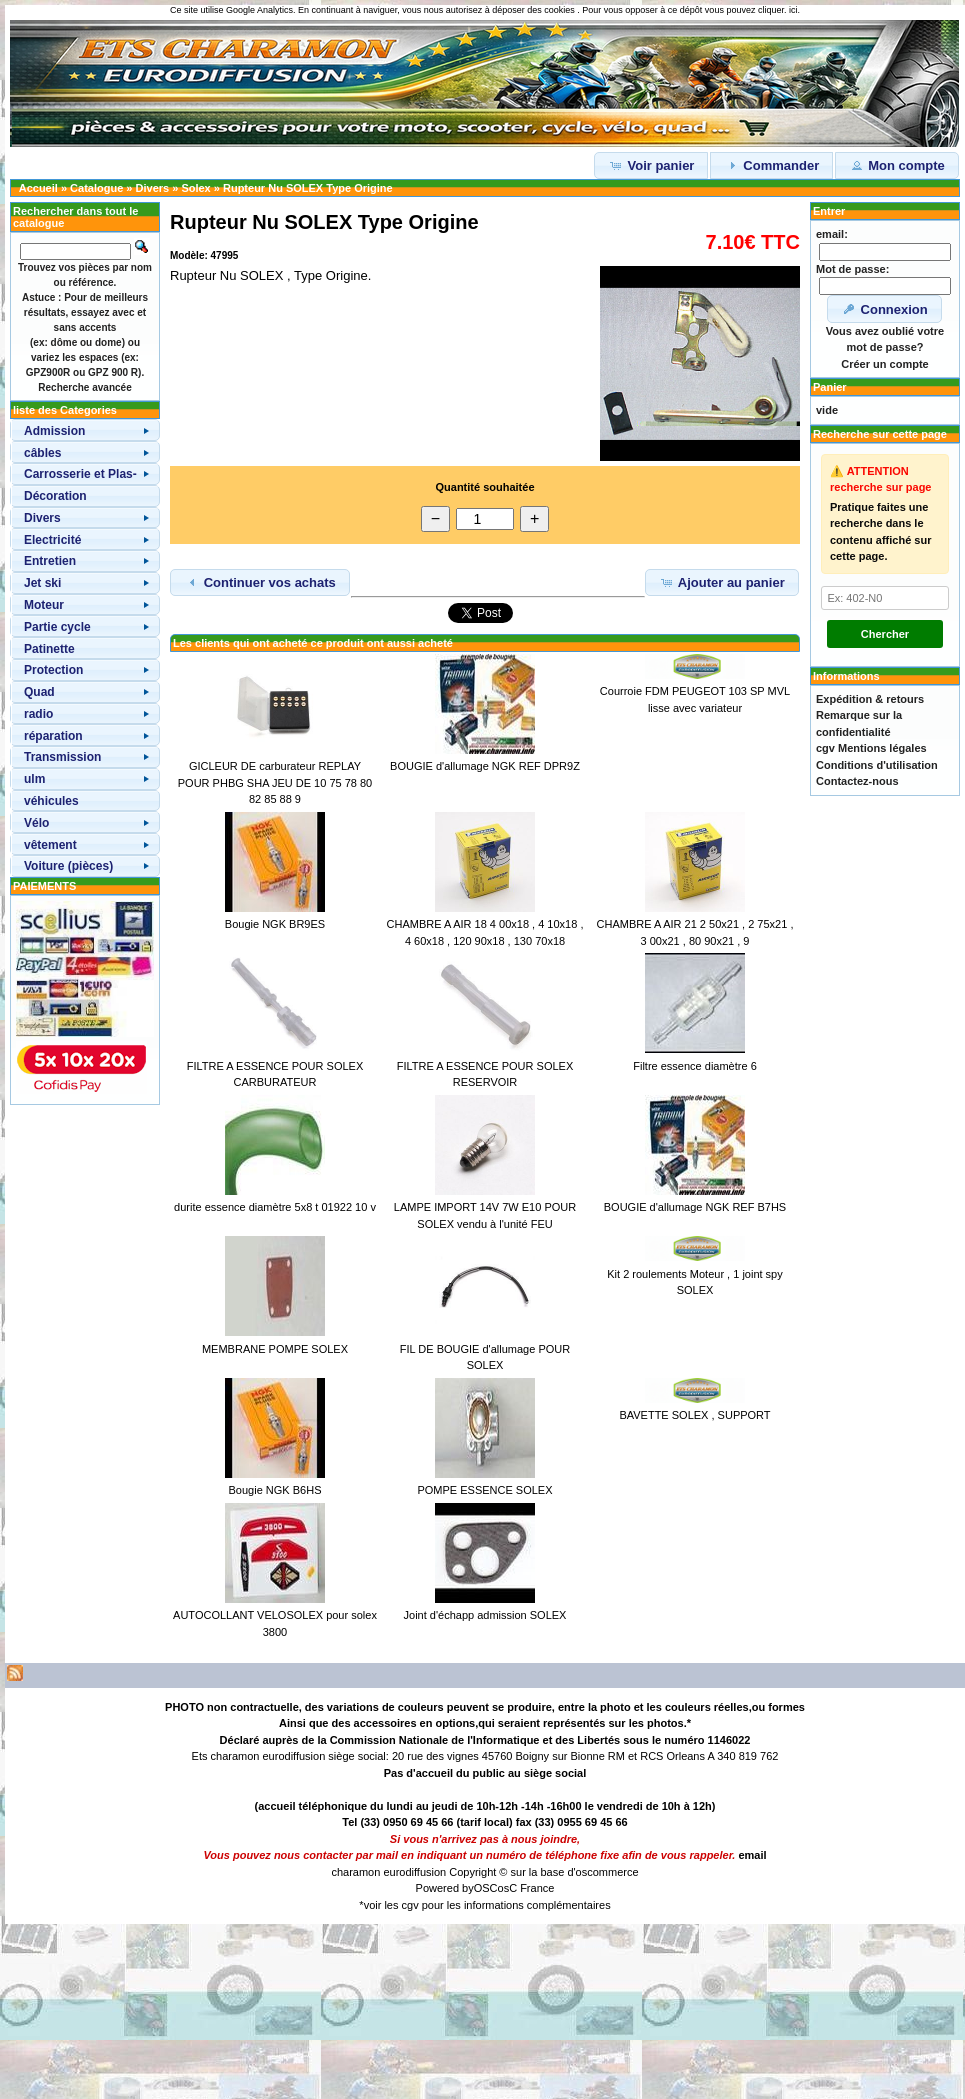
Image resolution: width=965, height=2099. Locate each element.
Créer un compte (884, 364)
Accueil (38, 188)
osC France (526, 1888)
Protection (53, 670)
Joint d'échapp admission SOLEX (485, 1615)
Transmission (62, 757)
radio (38, 714)
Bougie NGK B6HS (275, 1490)
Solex (195, 188)
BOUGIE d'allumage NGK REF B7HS (695, 1207)
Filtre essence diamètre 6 (695, 1066)
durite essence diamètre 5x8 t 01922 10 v (275, 1207)
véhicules (51, 801)
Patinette (49, 649)
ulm (34, 779)
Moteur (44, 605)
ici (793, 10)
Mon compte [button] (897, 165)
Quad (39, 692)
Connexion (884, 309)
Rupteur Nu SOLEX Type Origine (308, 188)
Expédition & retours (870, 699)
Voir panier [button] (651, 165)
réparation (53, 736)
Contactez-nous (857, 781)
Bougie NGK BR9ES (275, 924)
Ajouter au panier (722, 582)
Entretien (50, 561)
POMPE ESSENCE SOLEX (484, 1490)
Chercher (885, 634)
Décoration (55, 496)
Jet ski (42, 583)
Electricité (52, 540)
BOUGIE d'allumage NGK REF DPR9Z (485, 766)
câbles (42, 453)
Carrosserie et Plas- (80, 474)
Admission (54, 431)
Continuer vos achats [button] (260, 582)
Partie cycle (57, 627)
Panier (830, 387)
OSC (486, 1888)
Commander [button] (771, 165)
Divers (153, 188)
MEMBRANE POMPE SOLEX (275, 1349)
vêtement (50, 845)
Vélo (36, 823)
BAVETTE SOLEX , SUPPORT (694, 1415)
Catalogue (96, 188)
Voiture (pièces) (68, 866)
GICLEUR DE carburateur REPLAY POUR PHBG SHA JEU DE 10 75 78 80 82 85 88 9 (275, 782)
